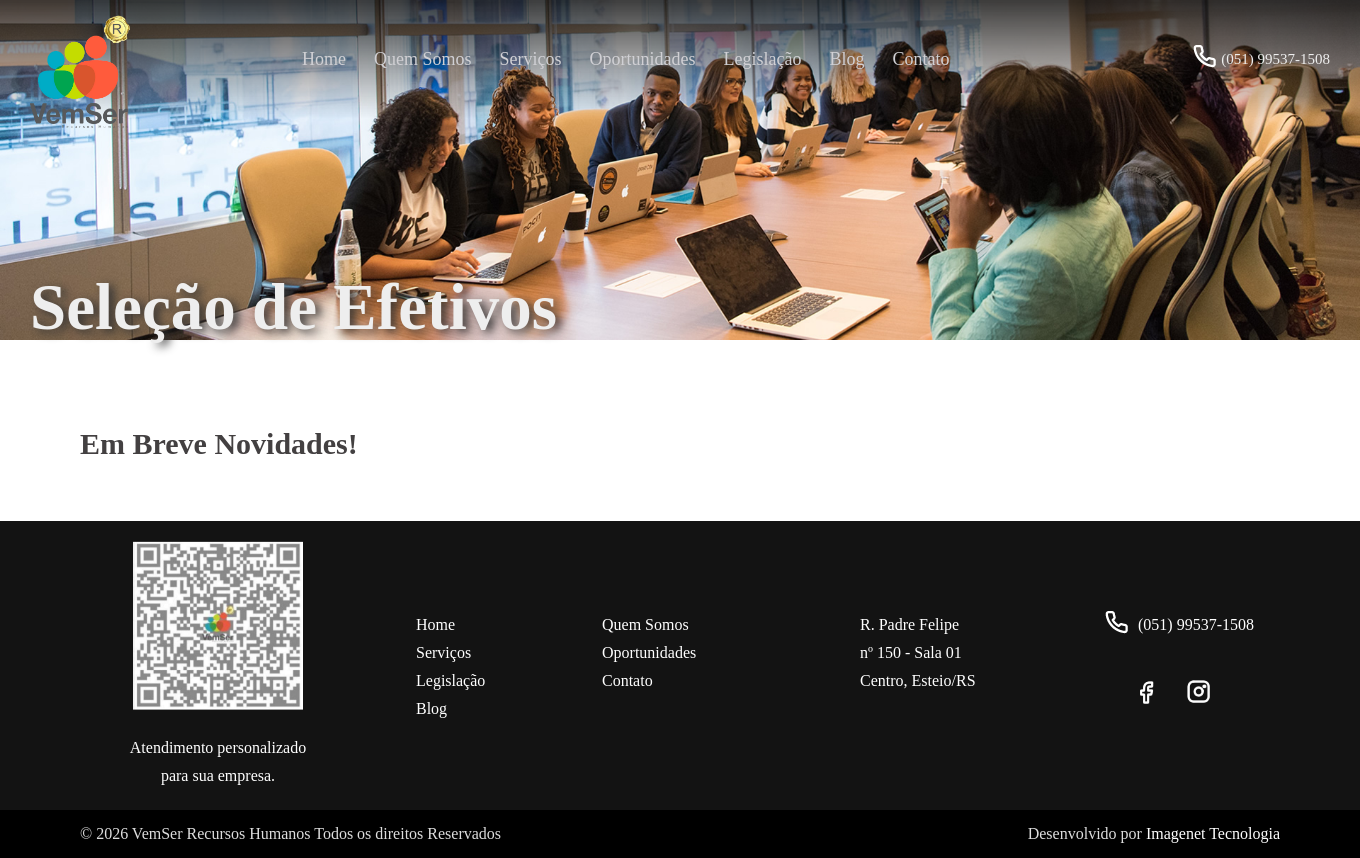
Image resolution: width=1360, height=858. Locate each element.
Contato (920, 59)
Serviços (531, 59)
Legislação (763, 59)
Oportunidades (643, 59)
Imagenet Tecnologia (1213, 833)
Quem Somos (423, 59)
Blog (846, 59)
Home (324, 59)
